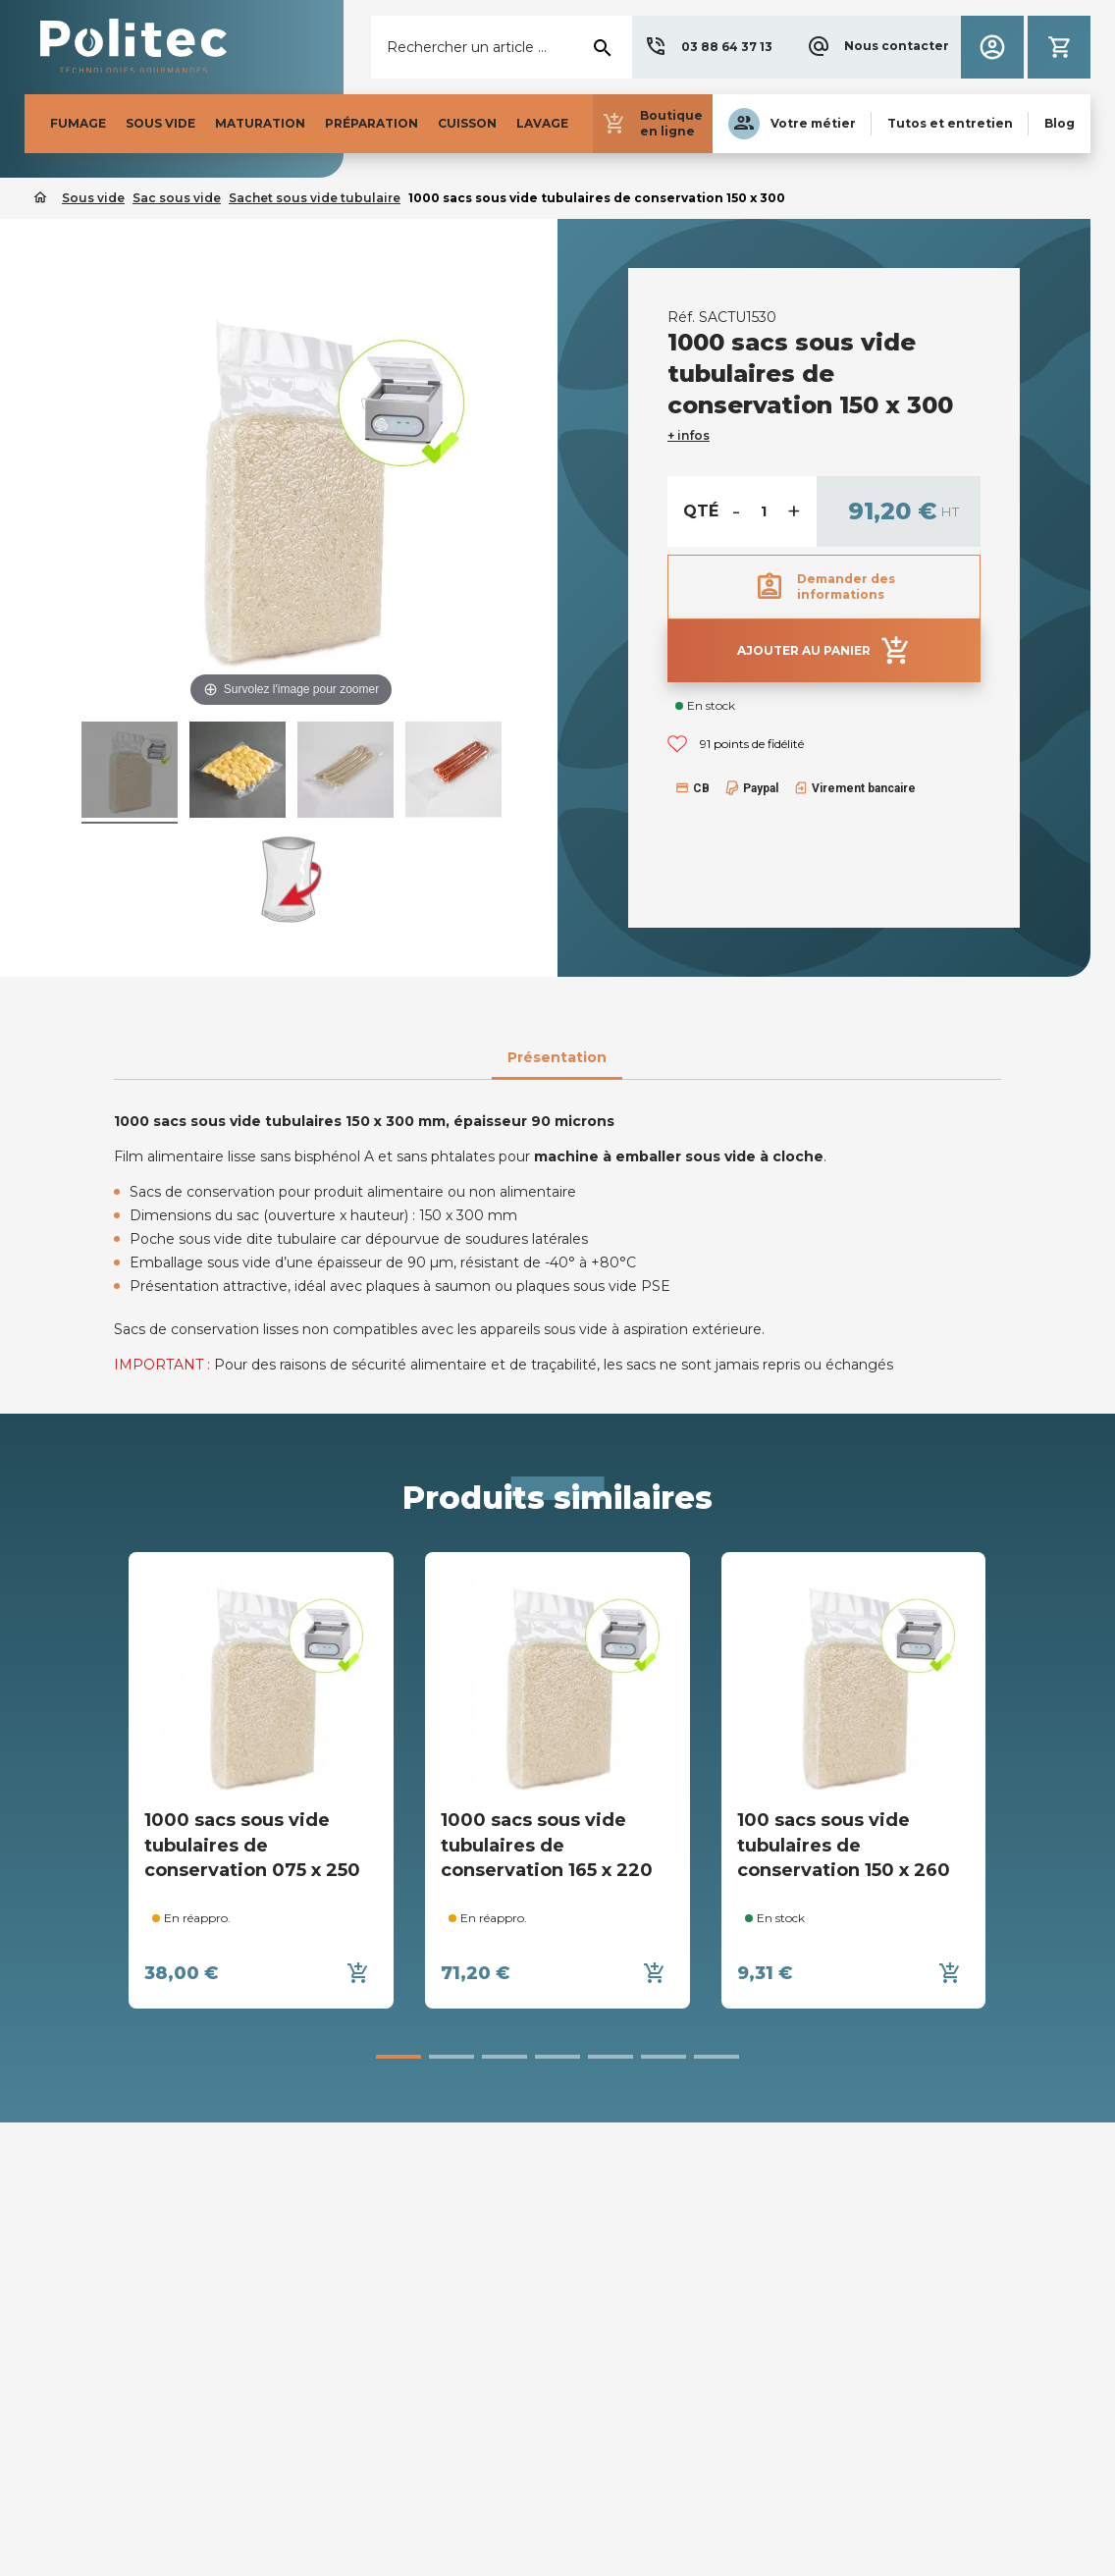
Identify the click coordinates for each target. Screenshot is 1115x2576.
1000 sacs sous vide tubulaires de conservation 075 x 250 (252, 1844)
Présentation (557, 1057)
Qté (700, 511)
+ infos (688, 435)
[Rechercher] (501, 47)
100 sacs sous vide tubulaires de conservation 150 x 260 (843, 1844)
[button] (708, 47)
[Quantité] (763, 511)
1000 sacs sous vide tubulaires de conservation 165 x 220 (547, 1844)
